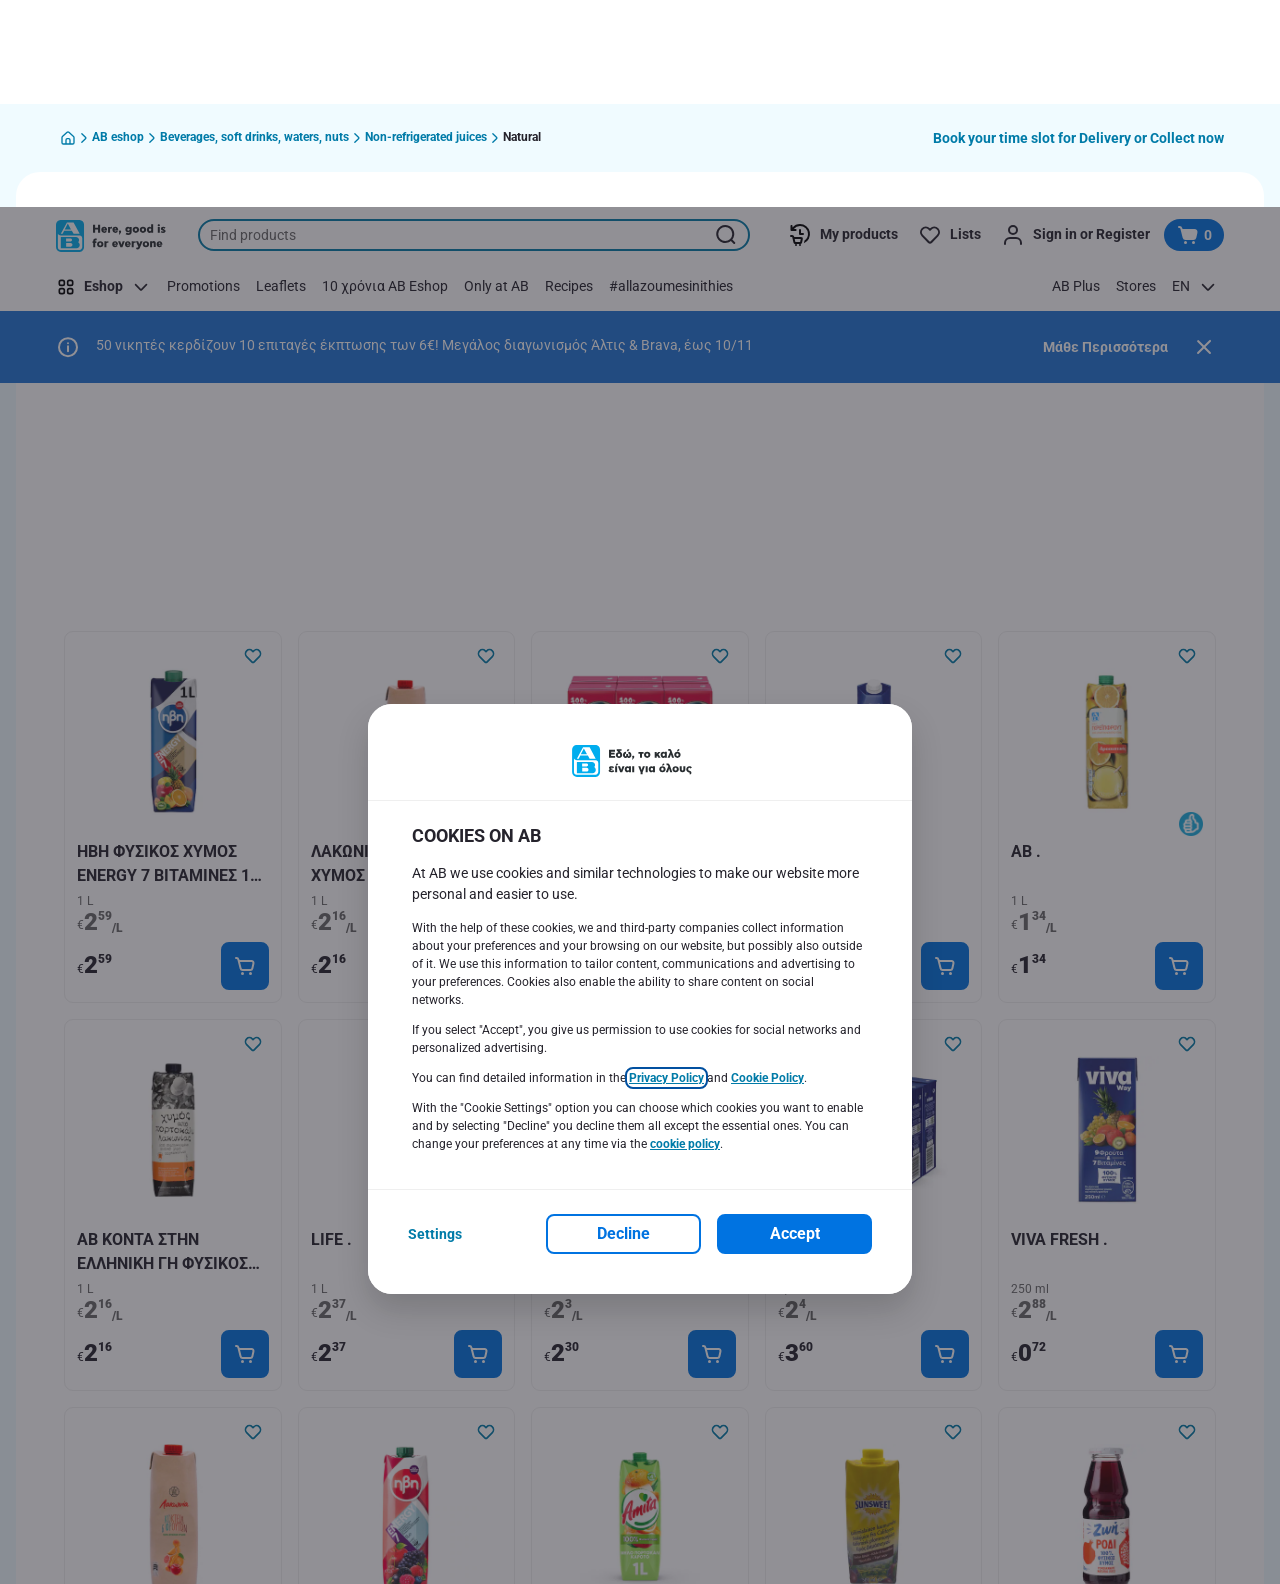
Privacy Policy (666, 871)
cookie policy (685, 937)
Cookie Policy (767, 871)
